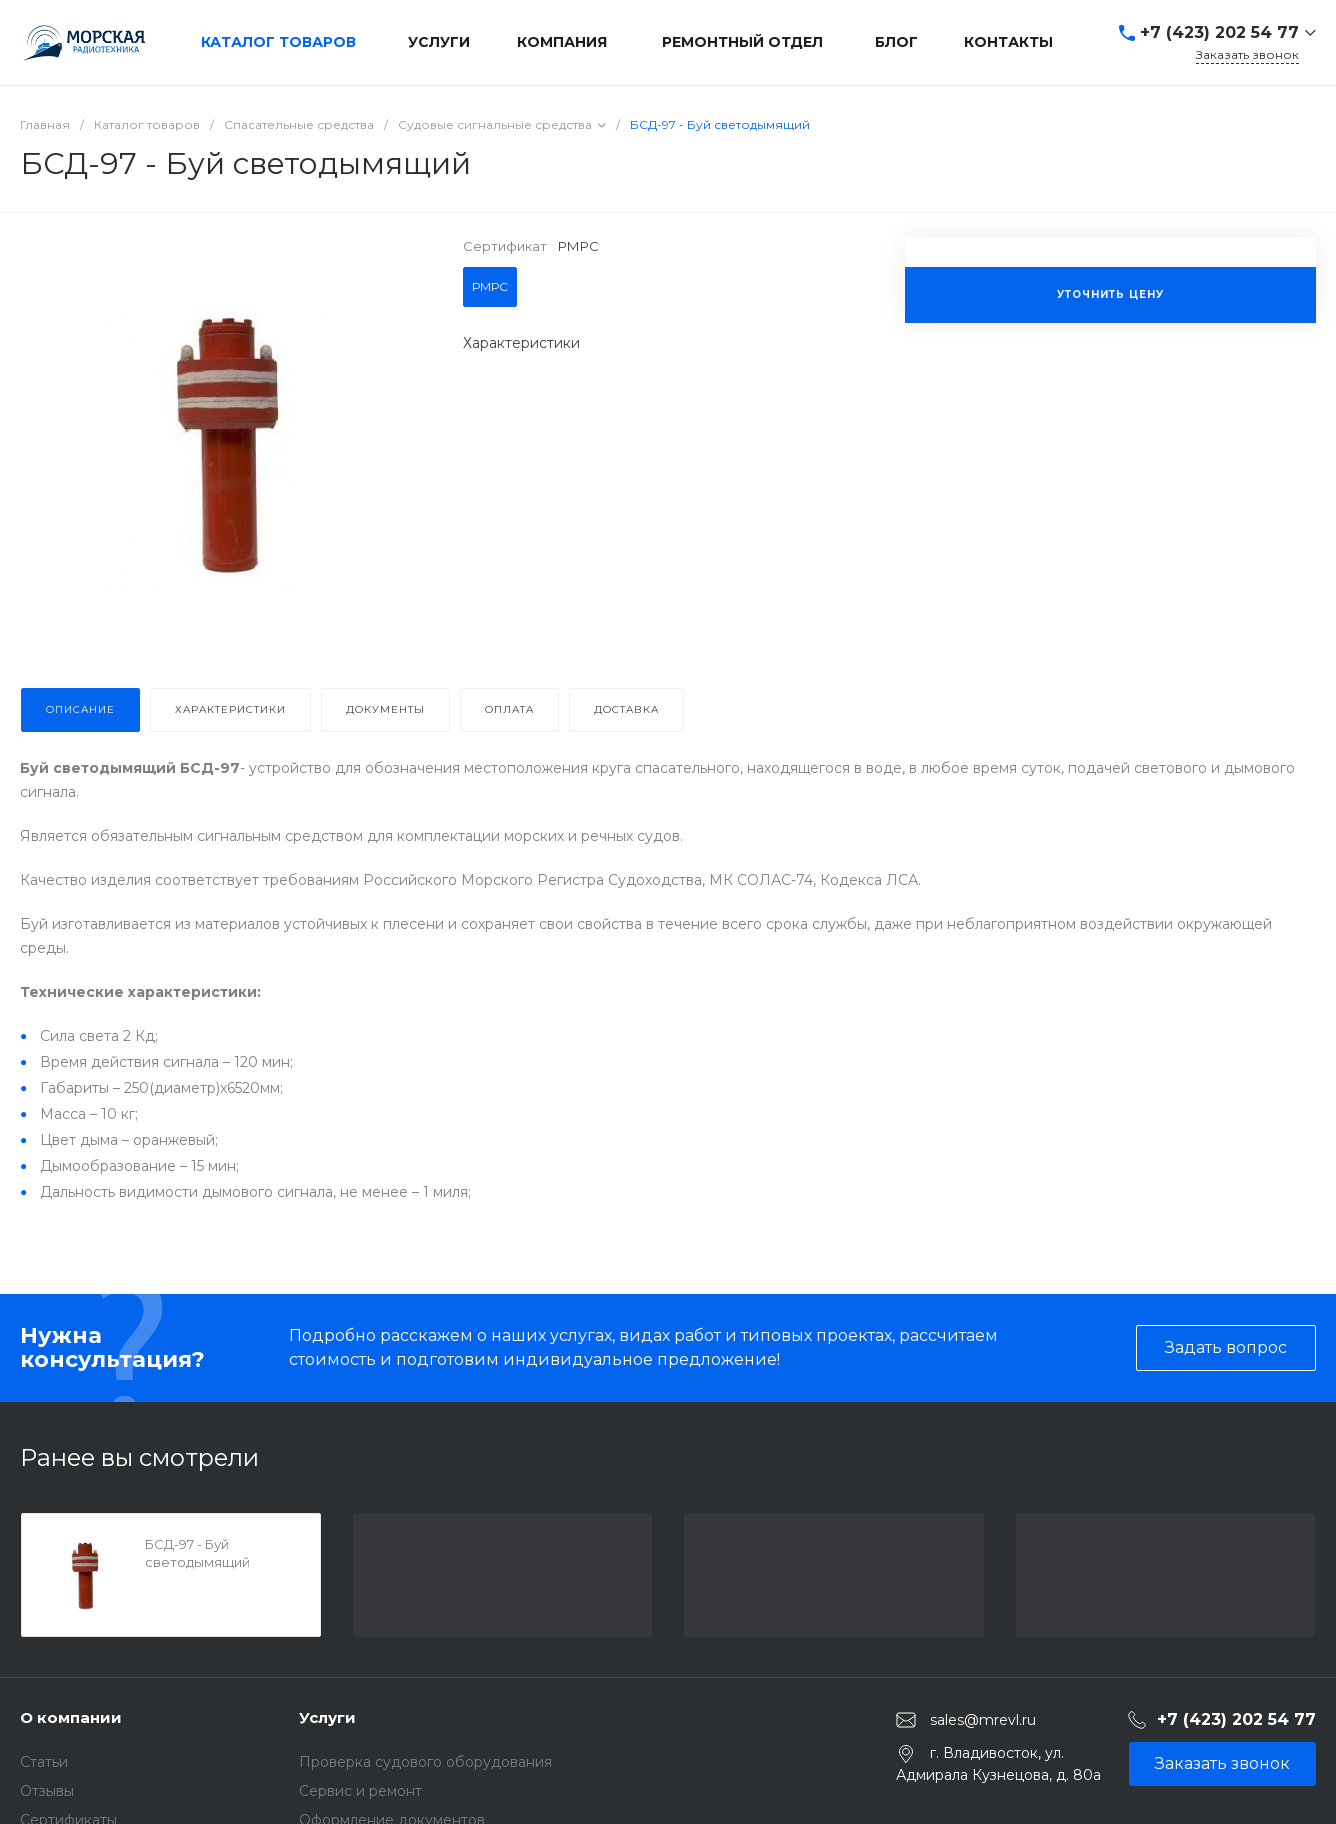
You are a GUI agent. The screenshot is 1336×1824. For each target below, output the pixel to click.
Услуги (327, 1717)
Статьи (44, 1762)
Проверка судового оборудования (425, 1762)
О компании (71, 1717)
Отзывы (47, 1791)
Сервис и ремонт (360, 1791)
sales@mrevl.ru (983, 1720)
